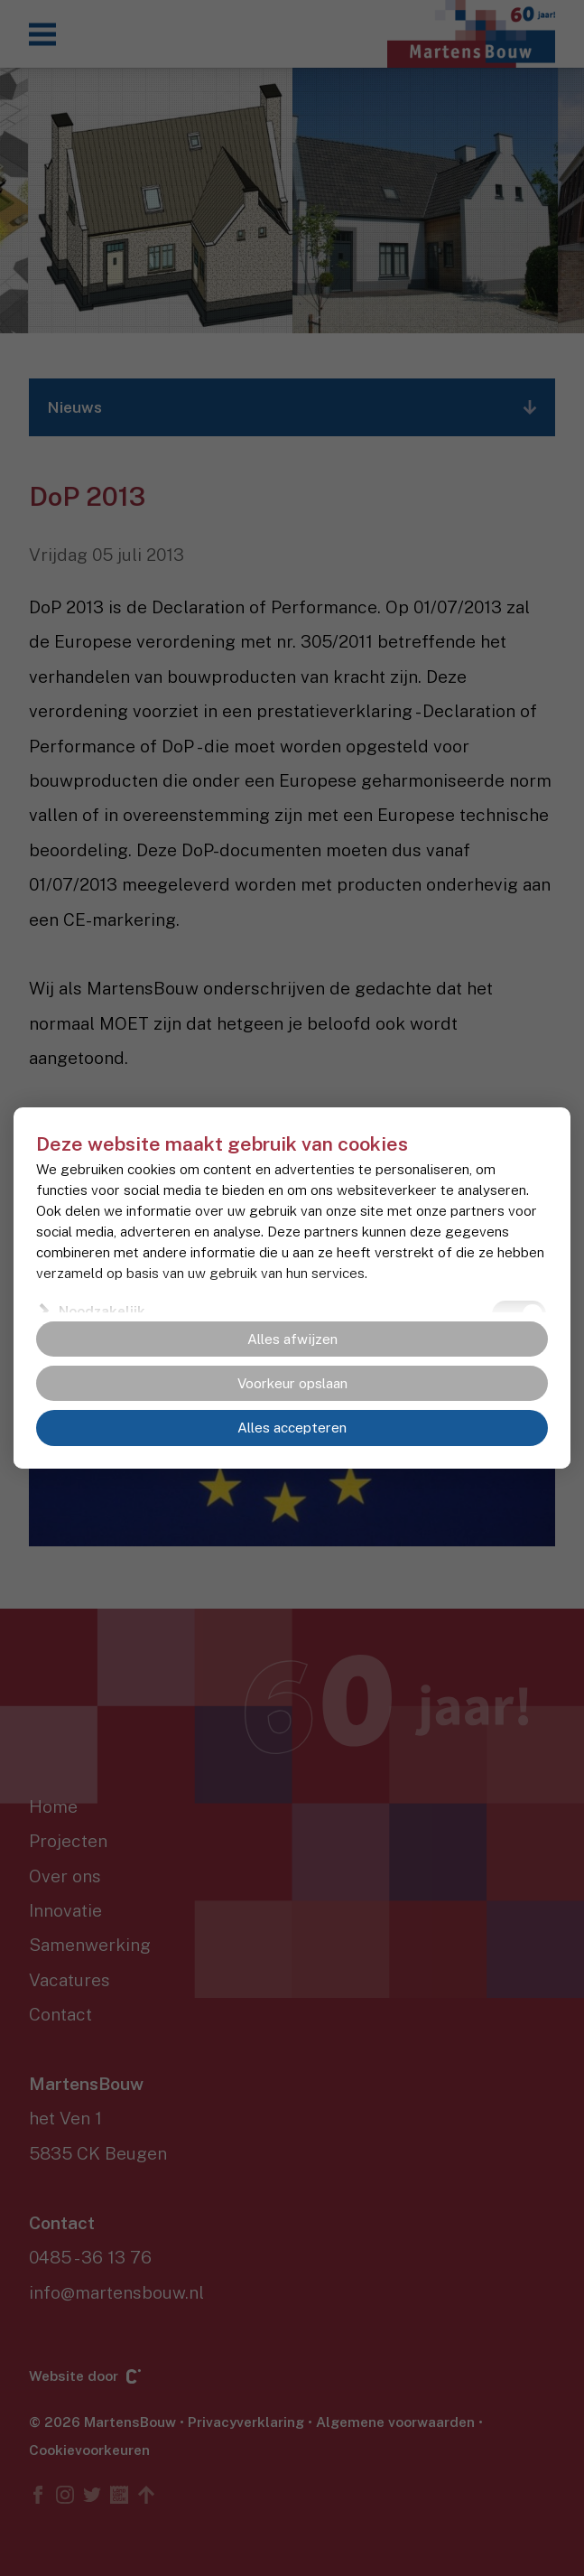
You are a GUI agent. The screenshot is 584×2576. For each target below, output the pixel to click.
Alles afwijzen (292, 1338)
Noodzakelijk (102, 1310)
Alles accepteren (292, 1428)
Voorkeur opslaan (292, 1383)
